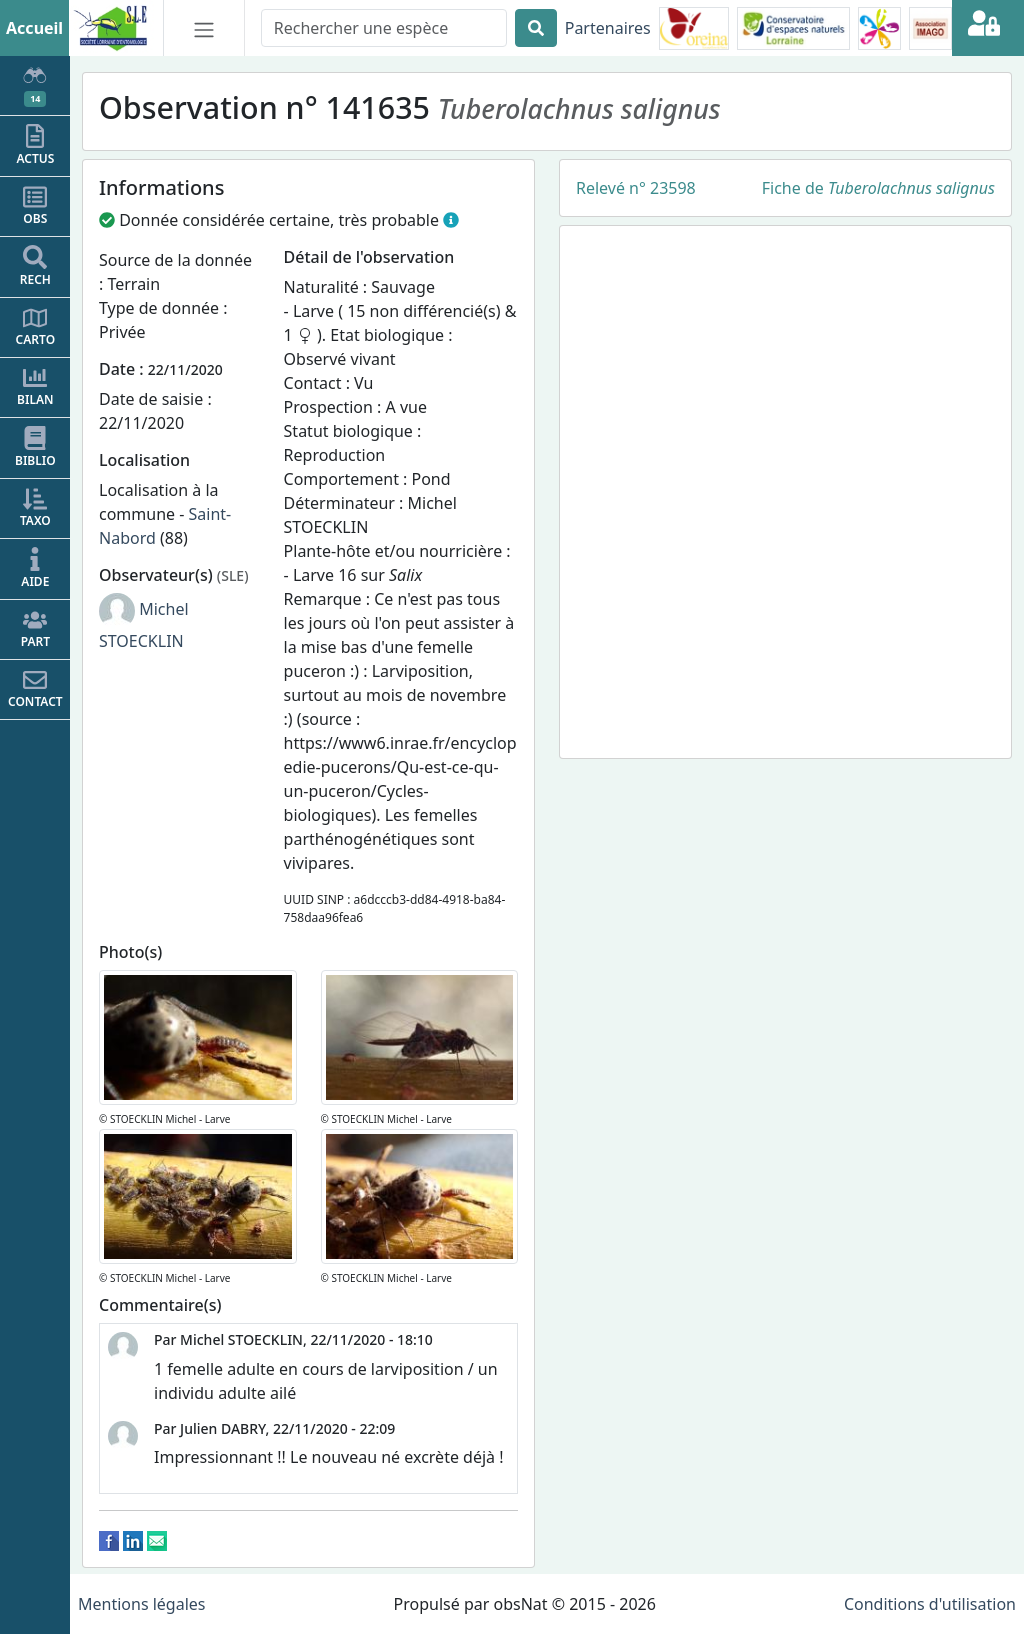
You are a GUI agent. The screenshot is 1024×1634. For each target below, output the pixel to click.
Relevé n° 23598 (636, 188)
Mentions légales (142, 1604)
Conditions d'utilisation (930, 1604)
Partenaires (608, 28)
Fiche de (878, 188)
